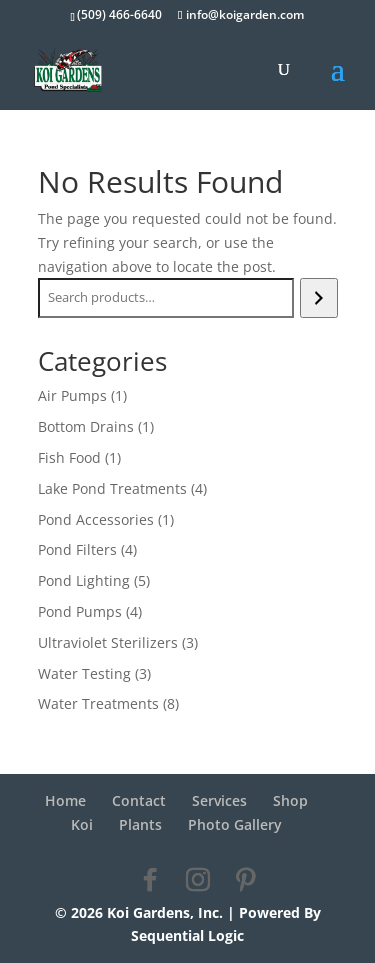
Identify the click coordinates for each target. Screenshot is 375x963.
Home (65, 800)
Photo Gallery (235, 824)
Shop (290, 800)
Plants (140, 824)
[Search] (318, 298)
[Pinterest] (246, 880)
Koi (82, 824)
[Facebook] (150, 880)
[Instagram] (198, 880)
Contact (139, 800)
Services (219, 800)
